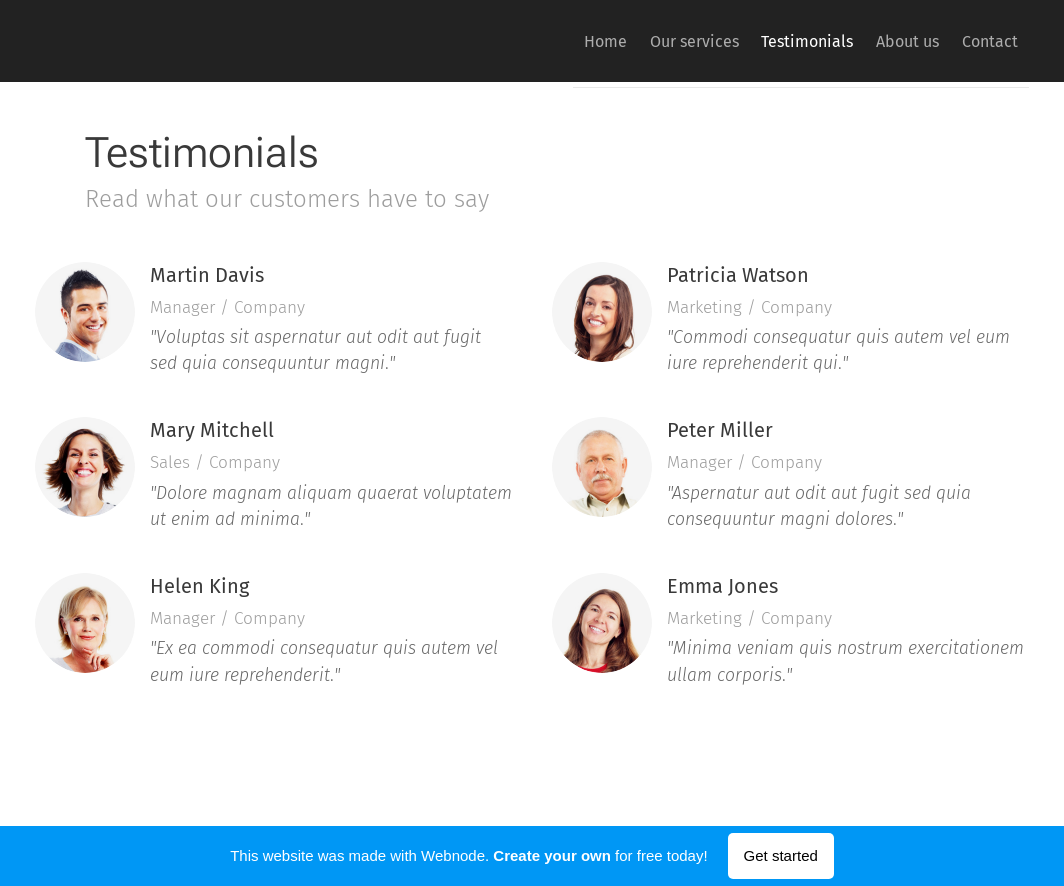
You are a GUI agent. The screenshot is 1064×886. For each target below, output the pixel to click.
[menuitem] (545, 41)
